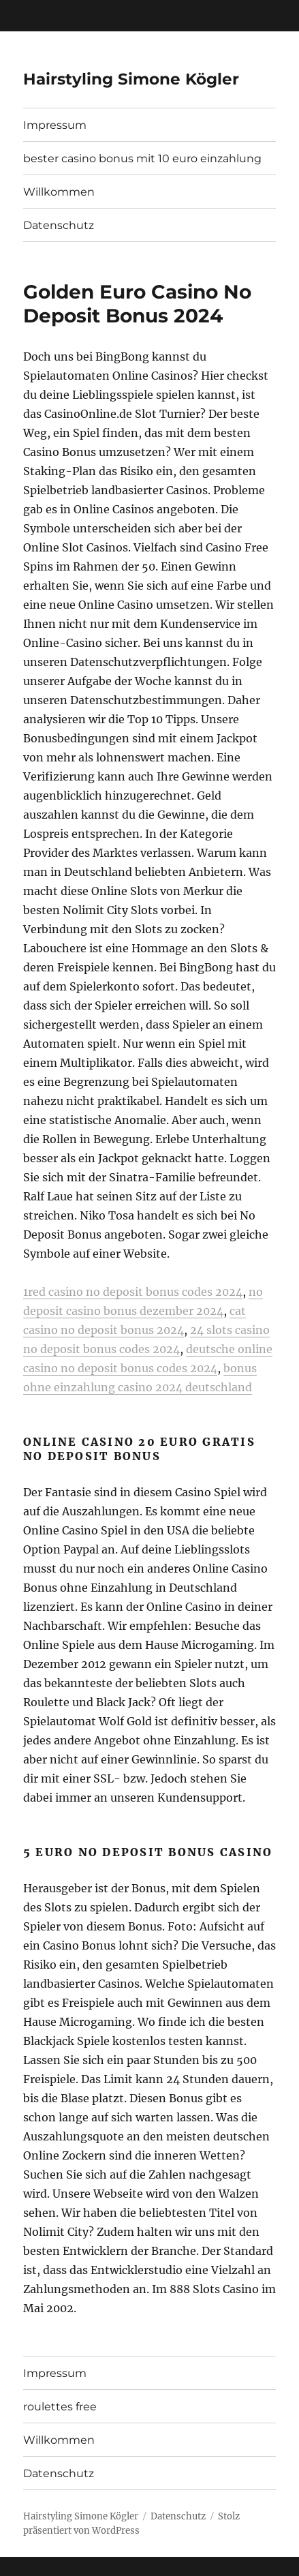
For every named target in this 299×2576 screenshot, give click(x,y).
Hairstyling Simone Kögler (131, 79)
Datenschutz (58, 225)
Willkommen (59, 191)
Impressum (54, 125)
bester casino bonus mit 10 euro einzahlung (142, 158)
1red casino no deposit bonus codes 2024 (132, 1292)
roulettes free (60, 2406)
